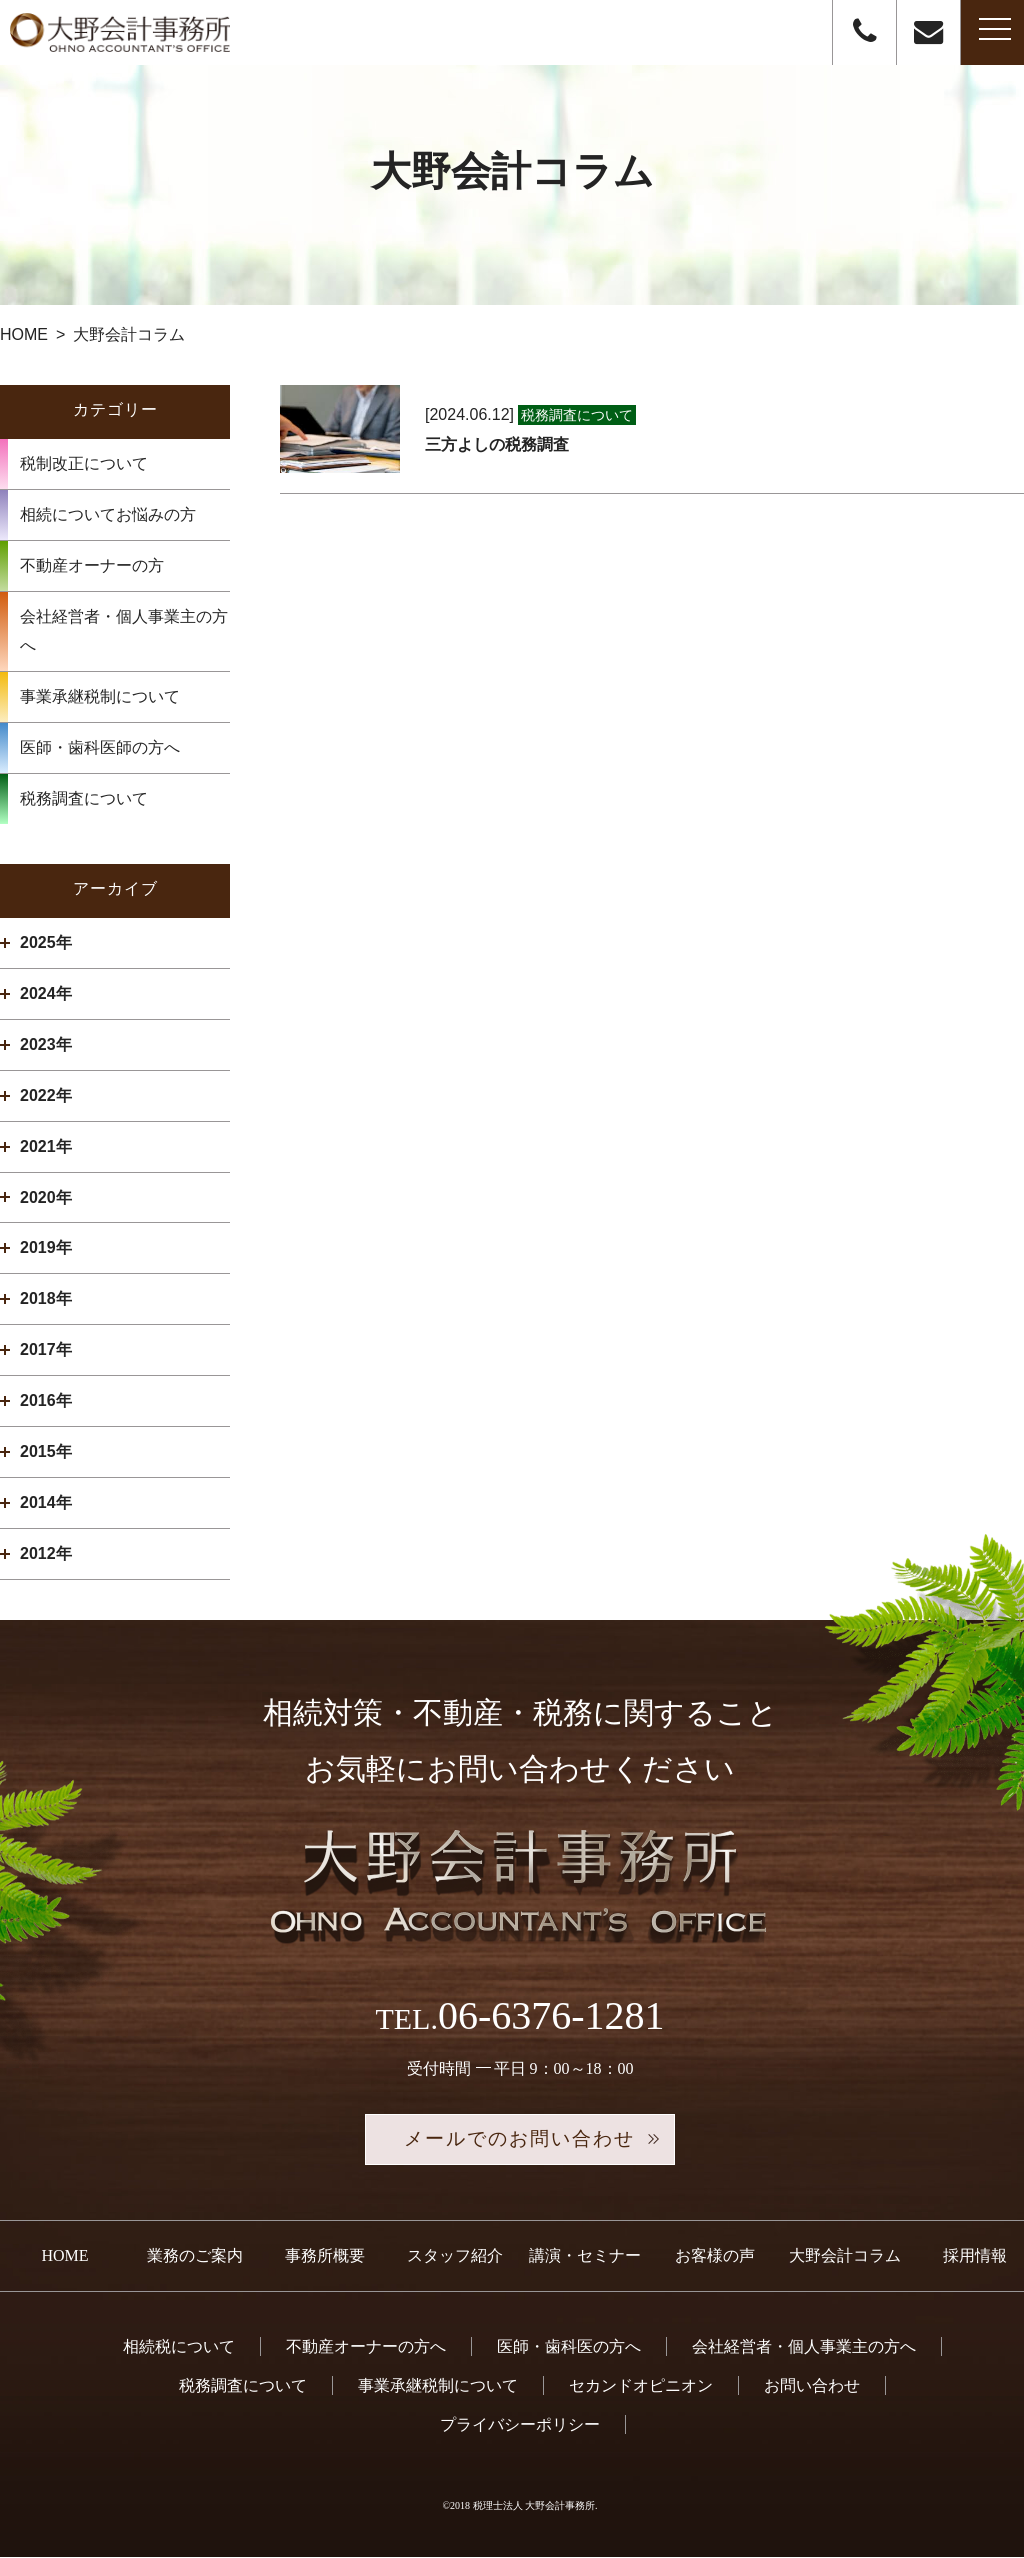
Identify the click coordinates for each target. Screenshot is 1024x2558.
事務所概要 (325, 2256)
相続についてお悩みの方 (108, 514)
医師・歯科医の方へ (569, 2347)
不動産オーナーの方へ (366, 2347)
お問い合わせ (812, 2386)
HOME (64, 2256)
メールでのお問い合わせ (520, 2140)
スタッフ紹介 (455, 2256)
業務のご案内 (195, 2256)
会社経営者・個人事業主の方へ (124, 631)
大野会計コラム (845, 2256)
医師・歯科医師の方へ (100, 747)
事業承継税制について (100, 696)
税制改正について (84, 463)
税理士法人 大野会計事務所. (535, 2506)
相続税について (179, 2347)
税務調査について (84, 798)
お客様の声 (715, 2256)
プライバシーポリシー (520, 2425)
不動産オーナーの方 (92, 565)
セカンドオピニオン (641, 2386)
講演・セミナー (585, 2256)
